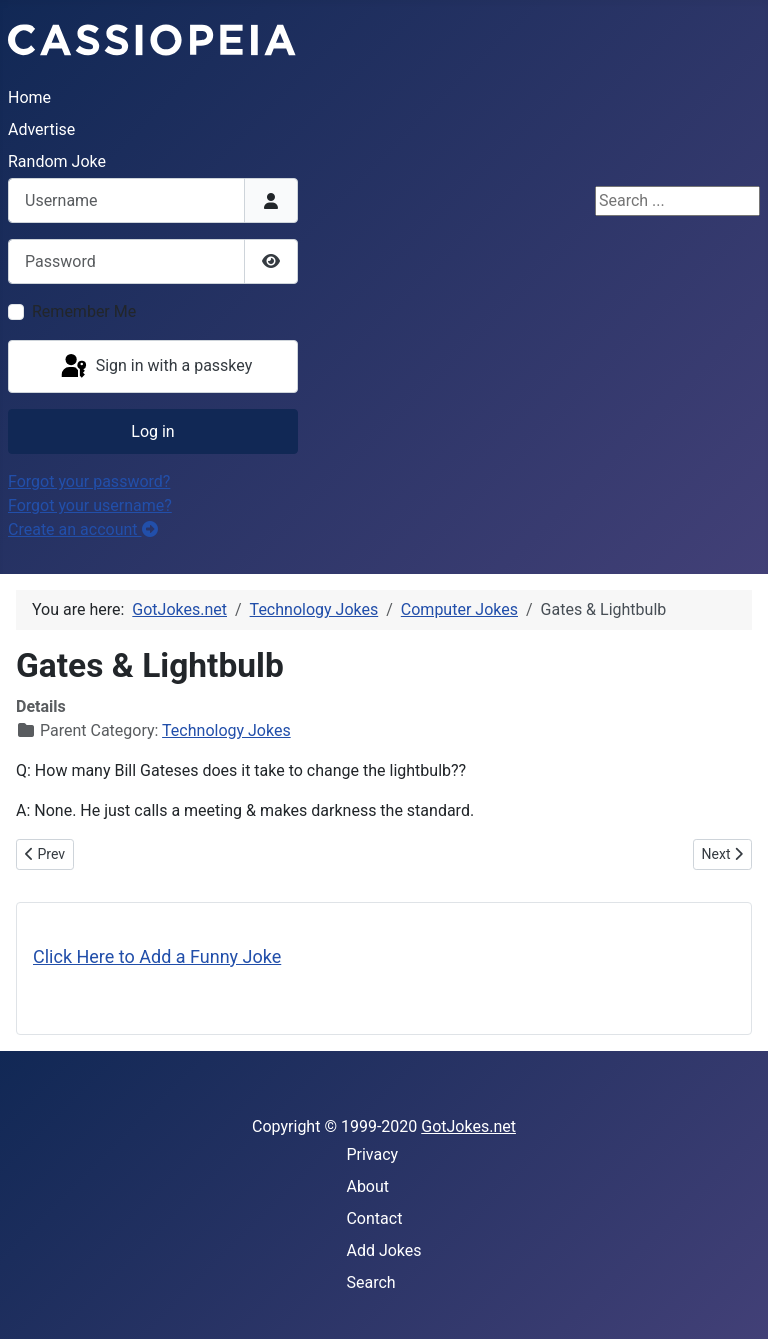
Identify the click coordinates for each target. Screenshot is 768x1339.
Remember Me (84, 311)
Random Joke (57, 161)
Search (370, 1282)
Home (29, 97)
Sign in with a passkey (155, 367)
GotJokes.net (468, 1126)
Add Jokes (383, 1250)
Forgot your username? (90, 505)
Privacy (372, 1154)
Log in (152, 431)
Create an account (83, 529)
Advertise (41, 129)
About (367, 1186)
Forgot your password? (89, 481)
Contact (374, 1218)
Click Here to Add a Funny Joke (157, 956)
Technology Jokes (226, 730)
